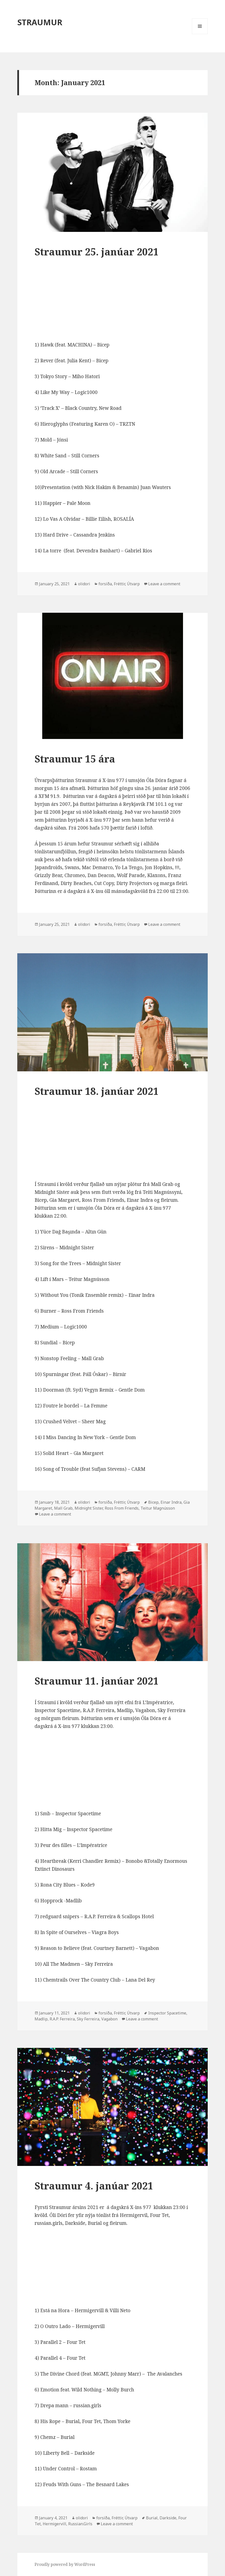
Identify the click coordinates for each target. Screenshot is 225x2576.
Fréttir (119, 584)
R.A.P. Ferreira (62, 2019)
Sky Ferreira (88, 2019)
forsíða (105, 584)
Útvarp (133, 584)
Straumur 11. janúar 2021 (97, 1680)
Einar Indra (171, 1502)
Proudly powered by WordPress (65, 2564)
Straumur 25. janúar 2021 (97, 251)
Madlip (41, 2019)
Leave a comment (164, 584)
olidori (84, 584)
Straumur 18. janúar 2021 (97, 1091)
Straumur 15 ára (75, 758)
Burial (152, 2518)
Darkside (168, 2518)
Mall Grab (63, 1508)
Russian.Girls (80, 2524)
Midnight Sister (89, 1508)
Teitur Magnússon (158, 1508)
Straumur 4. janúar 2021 (94, 2185)
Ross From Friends (122, 1508)
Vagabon (109, 2019)
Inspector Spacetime (167, 2013)
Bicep (153, 1502)
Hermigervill (54, 2524)
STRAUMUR (39, 22)
